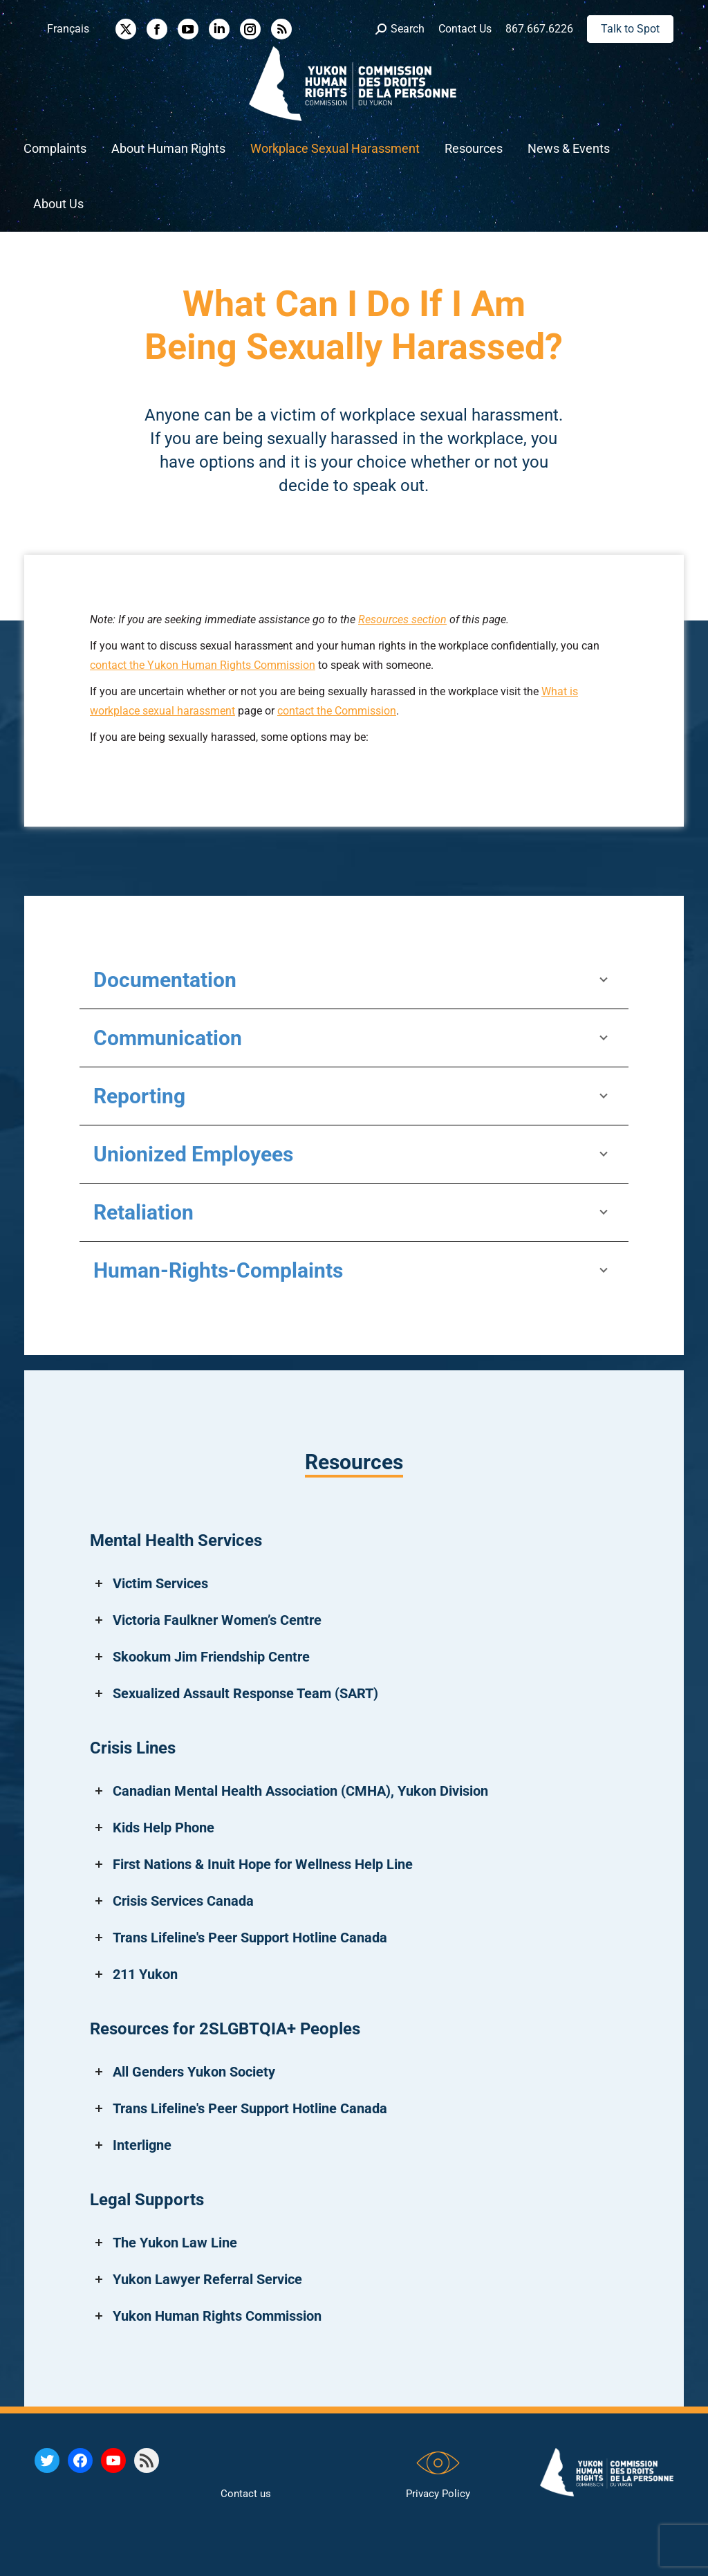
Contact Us (465, 28)
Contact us (246, 2493)
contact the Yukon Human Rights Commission (202, 665)
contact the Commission (336, 710)
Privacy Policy (438, 2493)
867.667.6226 (539, 28)
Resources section (402, 619)
